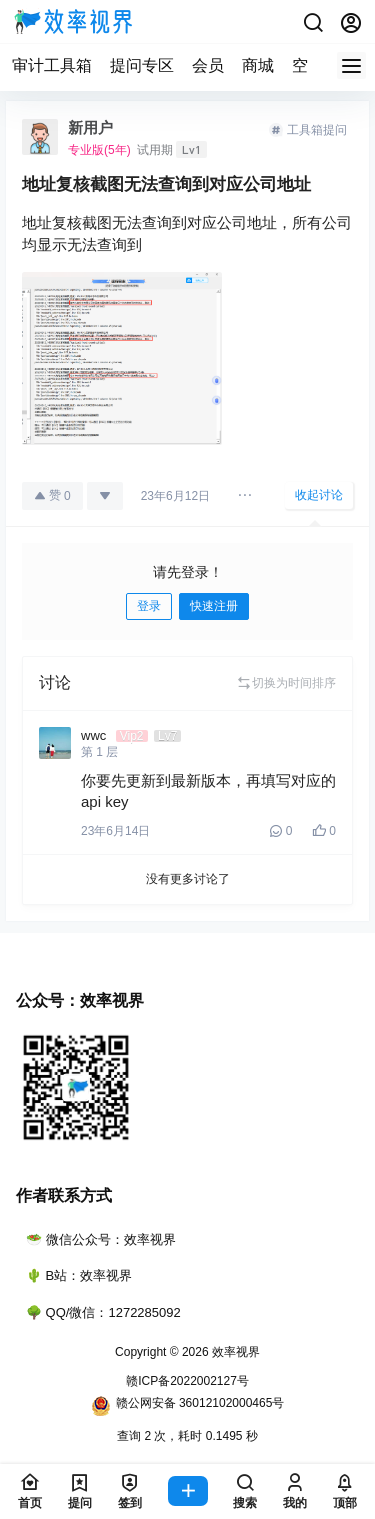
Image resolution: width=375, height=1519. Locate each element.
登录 (149, 606)
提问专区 (142, 65)
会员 (208, 65)
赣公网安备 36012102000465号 (188, 1406)
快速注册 (214, 606)
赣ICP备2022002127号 (187, 1381)
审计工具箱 (52, 65)
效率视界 (234, 1352)
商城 (258, 65)
